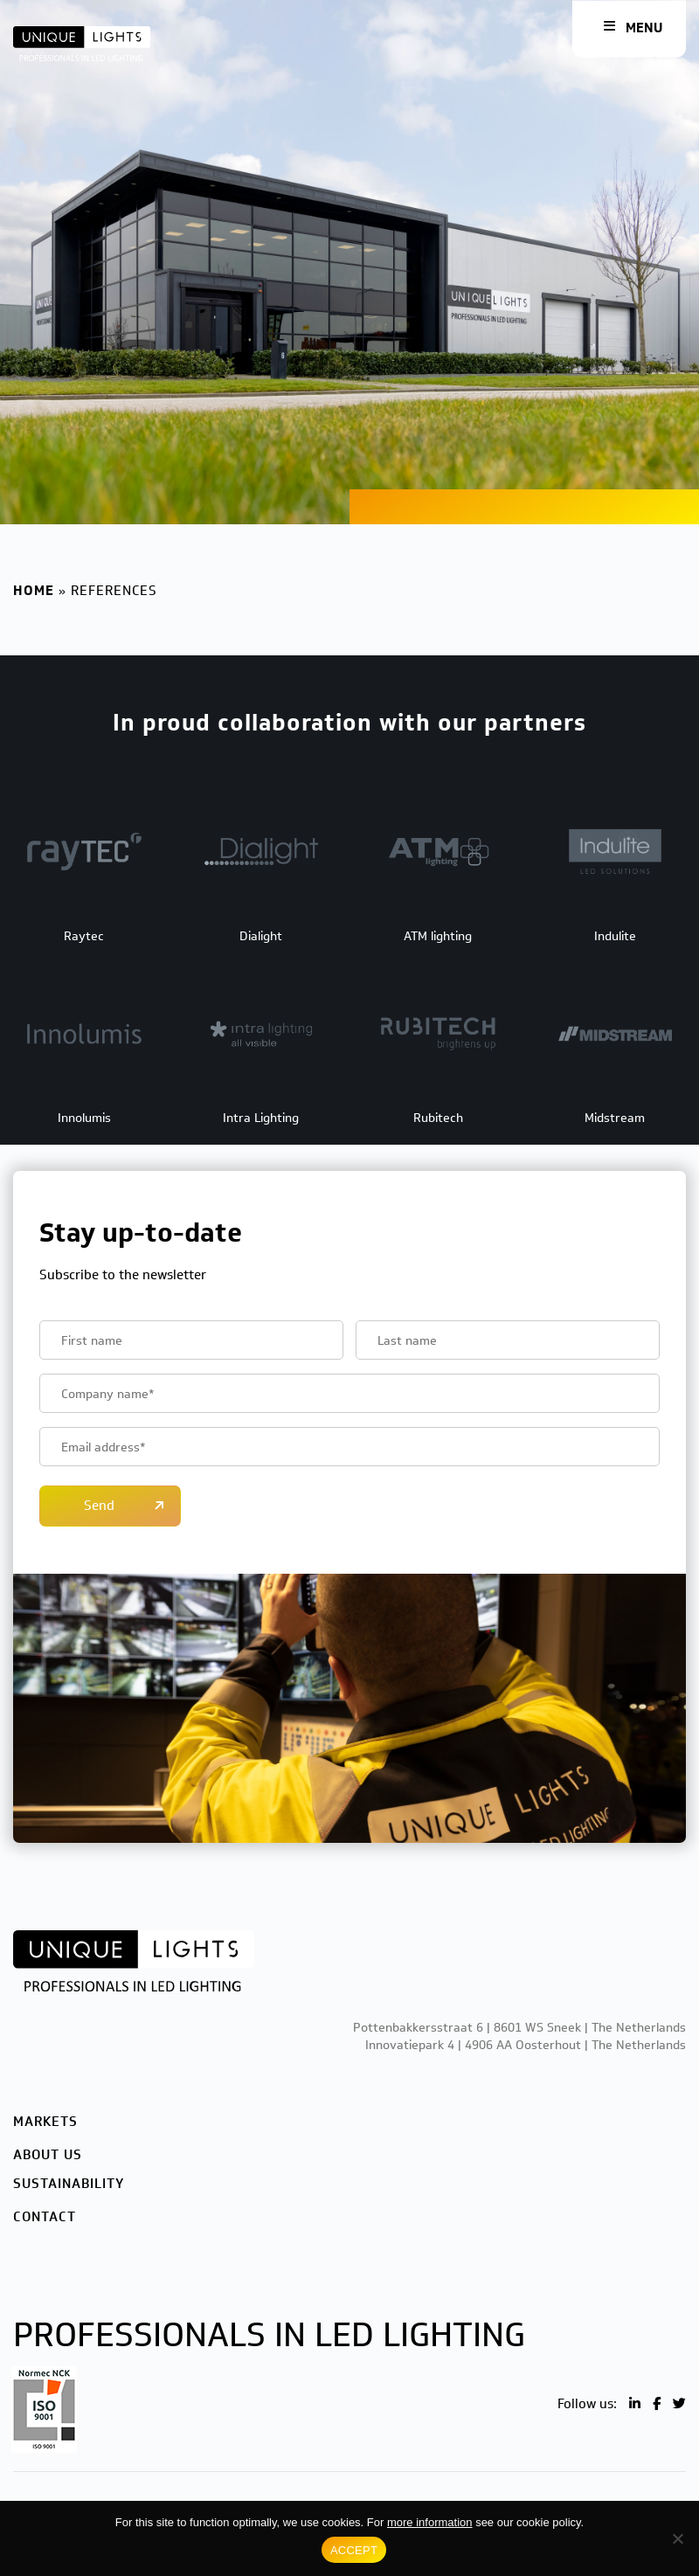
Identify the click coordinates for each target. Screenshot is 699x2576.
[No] (677, 2538)
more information (430, 2522)
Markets (45, 2121)
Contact (44, 2216)
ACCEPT (353, 2550)
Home (33, 590)
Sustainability (68, 2183)
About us (47, 2154)
